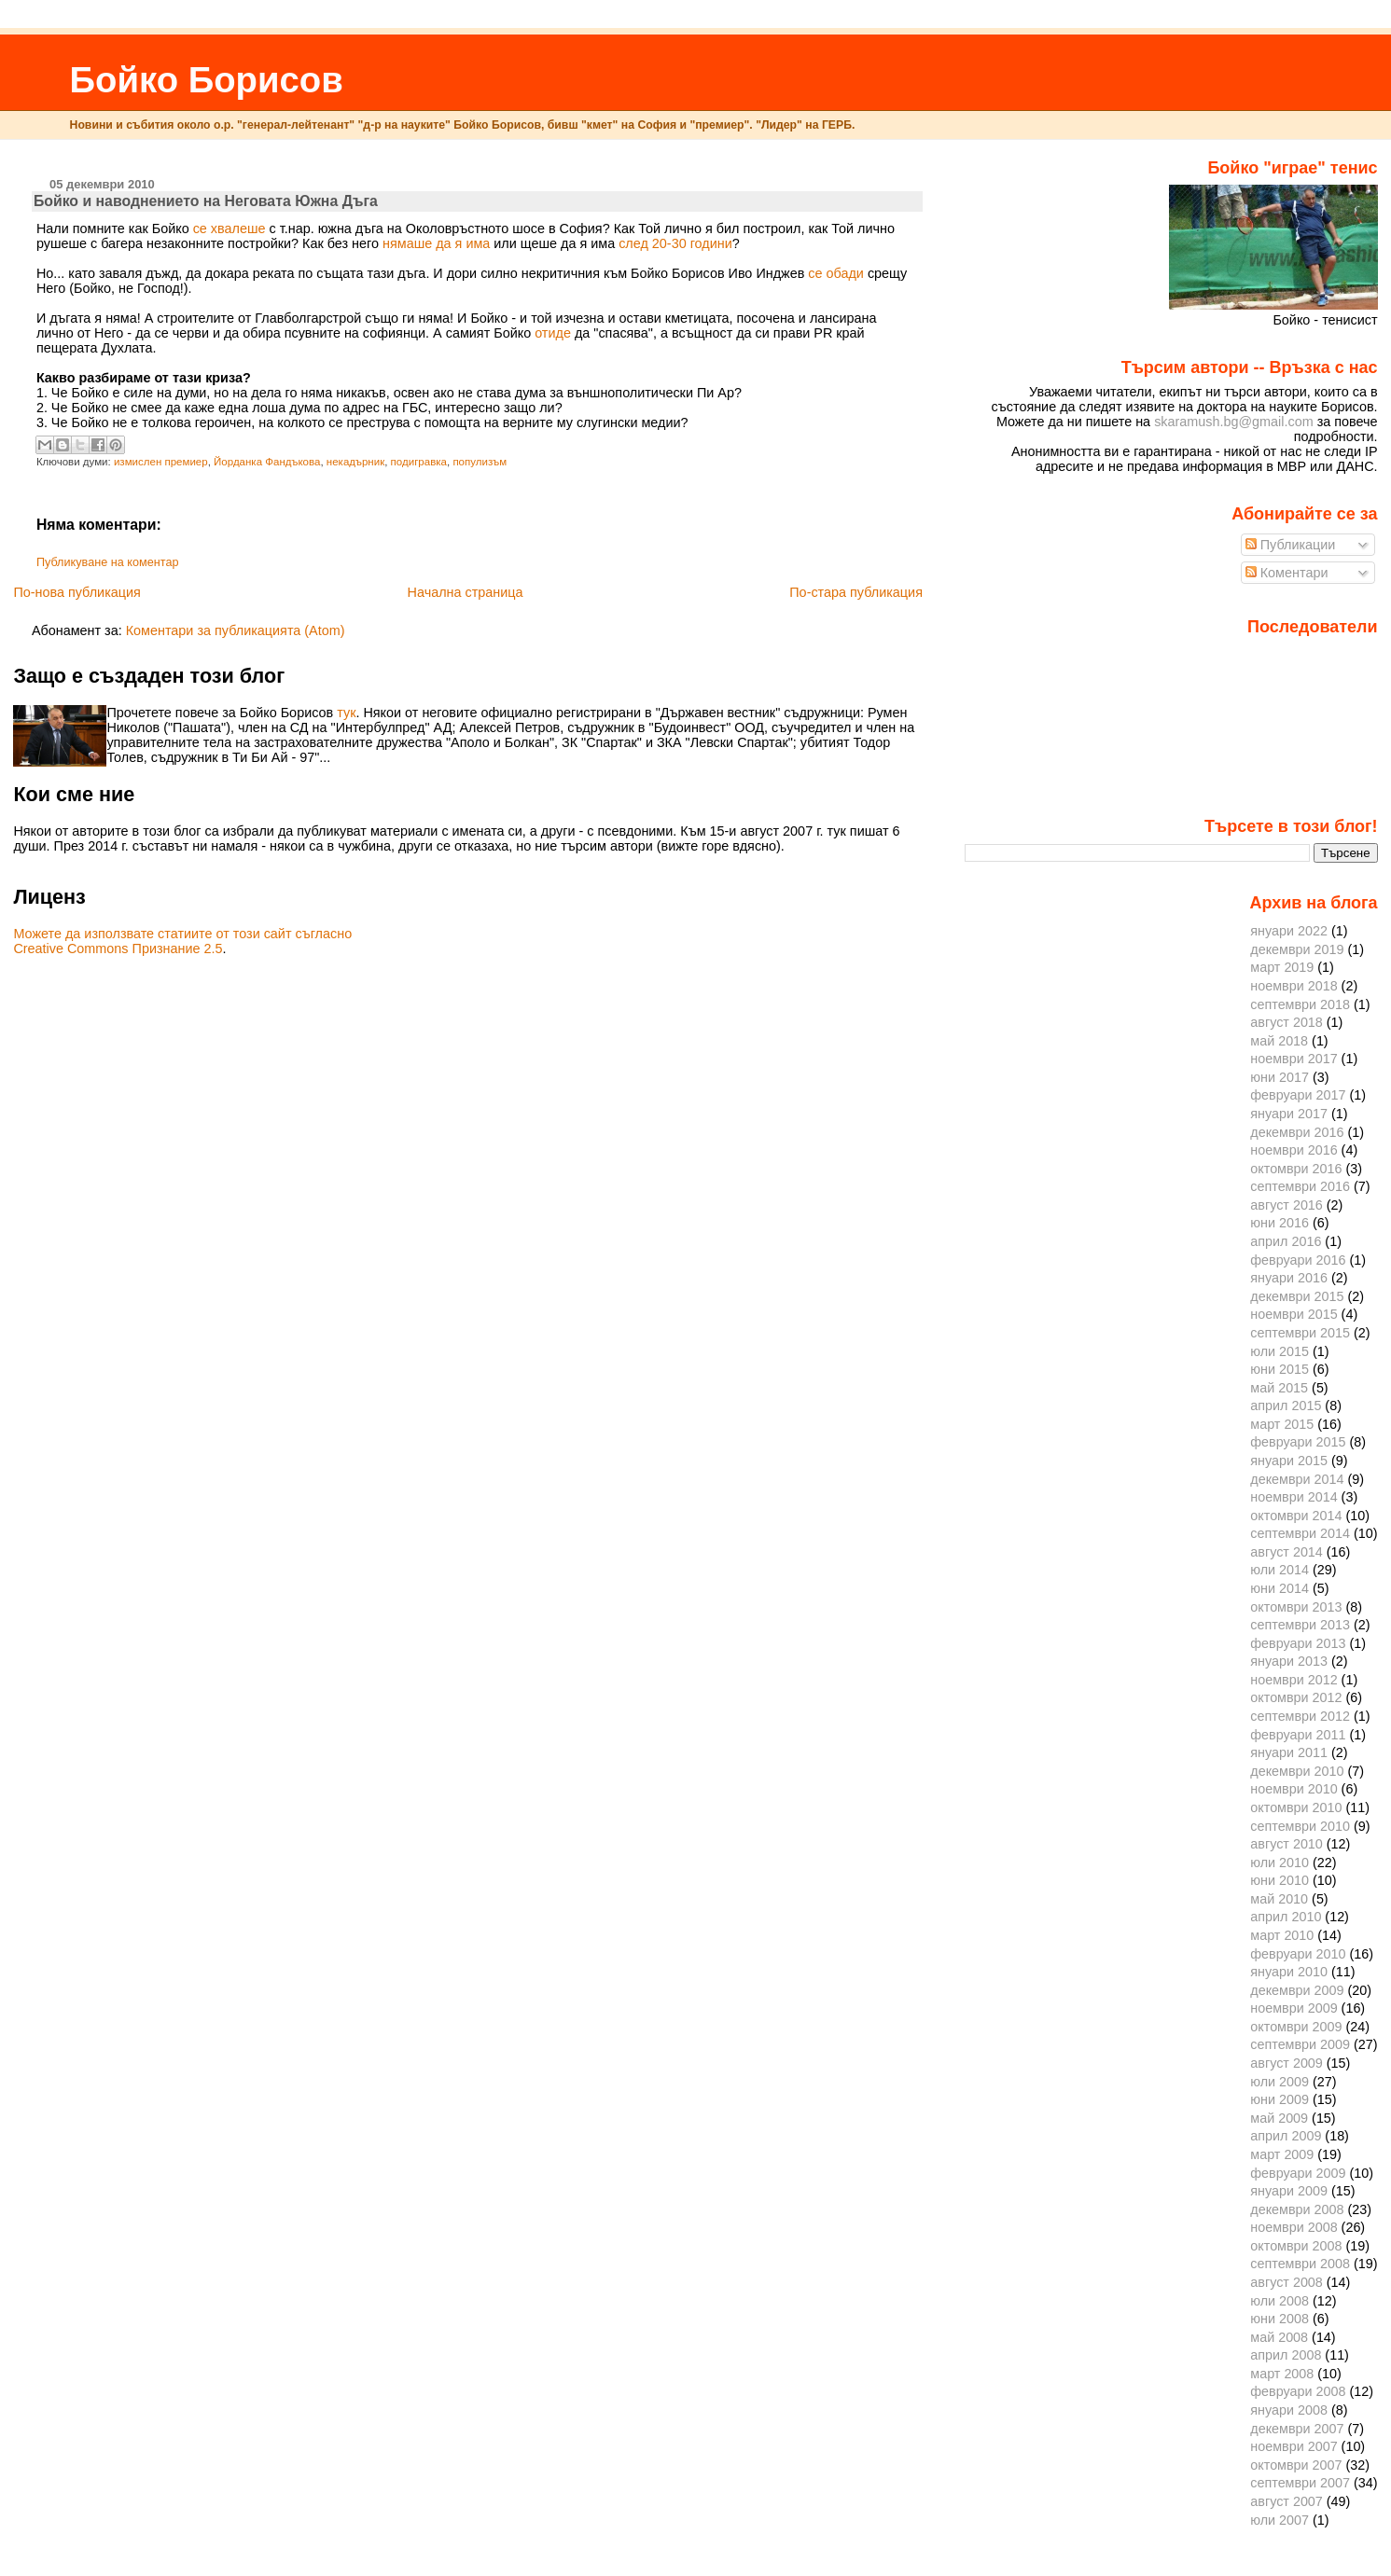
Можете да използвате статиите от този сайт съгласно (182, 933)
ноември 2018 (1293, 985)
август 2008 (1286, 2282)
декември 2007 (1296, 2428)
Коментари (1286, 572)
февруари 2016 (1297, 1260)
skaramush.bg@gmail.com (1234, 421)
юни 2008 (1279, 2318)
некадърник (355, 461)
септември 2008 (1300, 2263)
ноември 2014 (1293, 1496)
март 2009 (1282, 2154)
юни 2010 (1279, 1880)
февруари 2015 (1297, 1441)
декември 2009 (1296, 1990)
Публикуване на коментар (107, 562)
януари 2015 (1289, 1460)
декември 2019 (1296, 949)
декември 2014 (1296, 1479)
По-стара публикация (856, 592)
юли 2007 (1279, 2520)
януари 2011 (1289, 1752)
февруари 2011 (1297, 1734)
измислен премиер (161, 461)
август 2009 (1286, 2063)
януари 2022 (1289, 930)
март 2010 (1282, 1935)
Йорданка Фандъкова (267, 461)
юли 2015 (1279, 1351)
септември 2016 (1300, 1186)
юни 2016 (1279, 1222)
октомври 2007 (1296, 2465)
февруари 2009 (1297, 2173)
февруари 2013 (1297, 1643)
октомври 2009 (1296, 2026)
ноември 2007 (1293, 2446)
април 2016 (1285, 1241)
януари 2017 (1289, 1113)
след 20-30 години (675, 243)
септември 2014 (1300, 1533)
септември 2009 (1300, 2044)
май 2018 (1279, 1040)
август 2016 (1286, 1205)
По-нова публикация (76, 592)
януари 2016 (1289, 1277)
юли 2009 (1279, 2081)
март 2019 (1282, 967)
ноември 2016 (1293, 1150)
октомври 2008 (1296, 2245)
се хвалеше (229, 228)
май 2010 (1279, 1898)
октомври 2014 (1296, 1515)
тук (346, 712)
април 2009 (1285, 2135)
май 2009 (1279, 2118)
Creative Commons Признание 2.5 (117, 948)
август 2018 (1286, 1022)
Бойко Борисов (206, 80)
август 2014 (1286, 1551)
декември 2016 (1296, 1132)
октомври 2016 (1296, 1168)
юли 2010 (1279, 1862)
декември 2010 (1296, 1771)
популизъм (479, 461)
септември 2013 (1300, 1624)
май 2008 (1279, 2337)
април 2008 (1285, 2354)
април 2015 (1285, 1405)
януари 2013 (1289, 1661)
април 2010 (1285, 1916)
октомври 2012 (1296, 1697)
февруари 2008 (1297, 2391)
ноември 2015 (1293, 1314)
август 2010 (1286, 1843)
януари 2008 (1289, 2410)
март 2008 (1282, 2373)
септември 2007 (1300, 2482)
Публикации (1290, 544)
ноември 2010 (1293, 1788)
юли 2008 (1279, 2300)
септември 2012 (1300, 1716)
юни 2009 (1279, 2099)
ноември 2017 (1293, 1058)
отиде (553, 332)
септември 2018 (1300, 1004)
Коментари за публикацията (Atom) (235, 630)
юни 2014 (1279, 1588)
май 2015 (1279, 1387)
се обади (836, 273)
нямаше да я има (436, 243)
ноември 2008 (1293, 2227)
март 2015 (1282, 1424)
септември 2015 (1300, 1332)
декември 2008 (1296, 2209)
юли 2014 (1279, 1569)
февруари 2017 (1297, 1094)
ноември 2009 (1293, 2008)
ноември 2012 (1293, 1679)
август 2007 (1286, 2501)
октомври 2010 (1296, 1807)
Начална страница (465, 592)
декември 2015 (1296, 1296)
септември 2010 (1300, 1826)
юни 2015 (1279, 1369)
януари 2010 (1289, 1971)
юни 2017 (1279, 1077)
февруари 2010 (1297, 1953)
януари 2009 (1289, 2190)
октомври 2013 (1296, 1607)
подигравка (419, 461)
